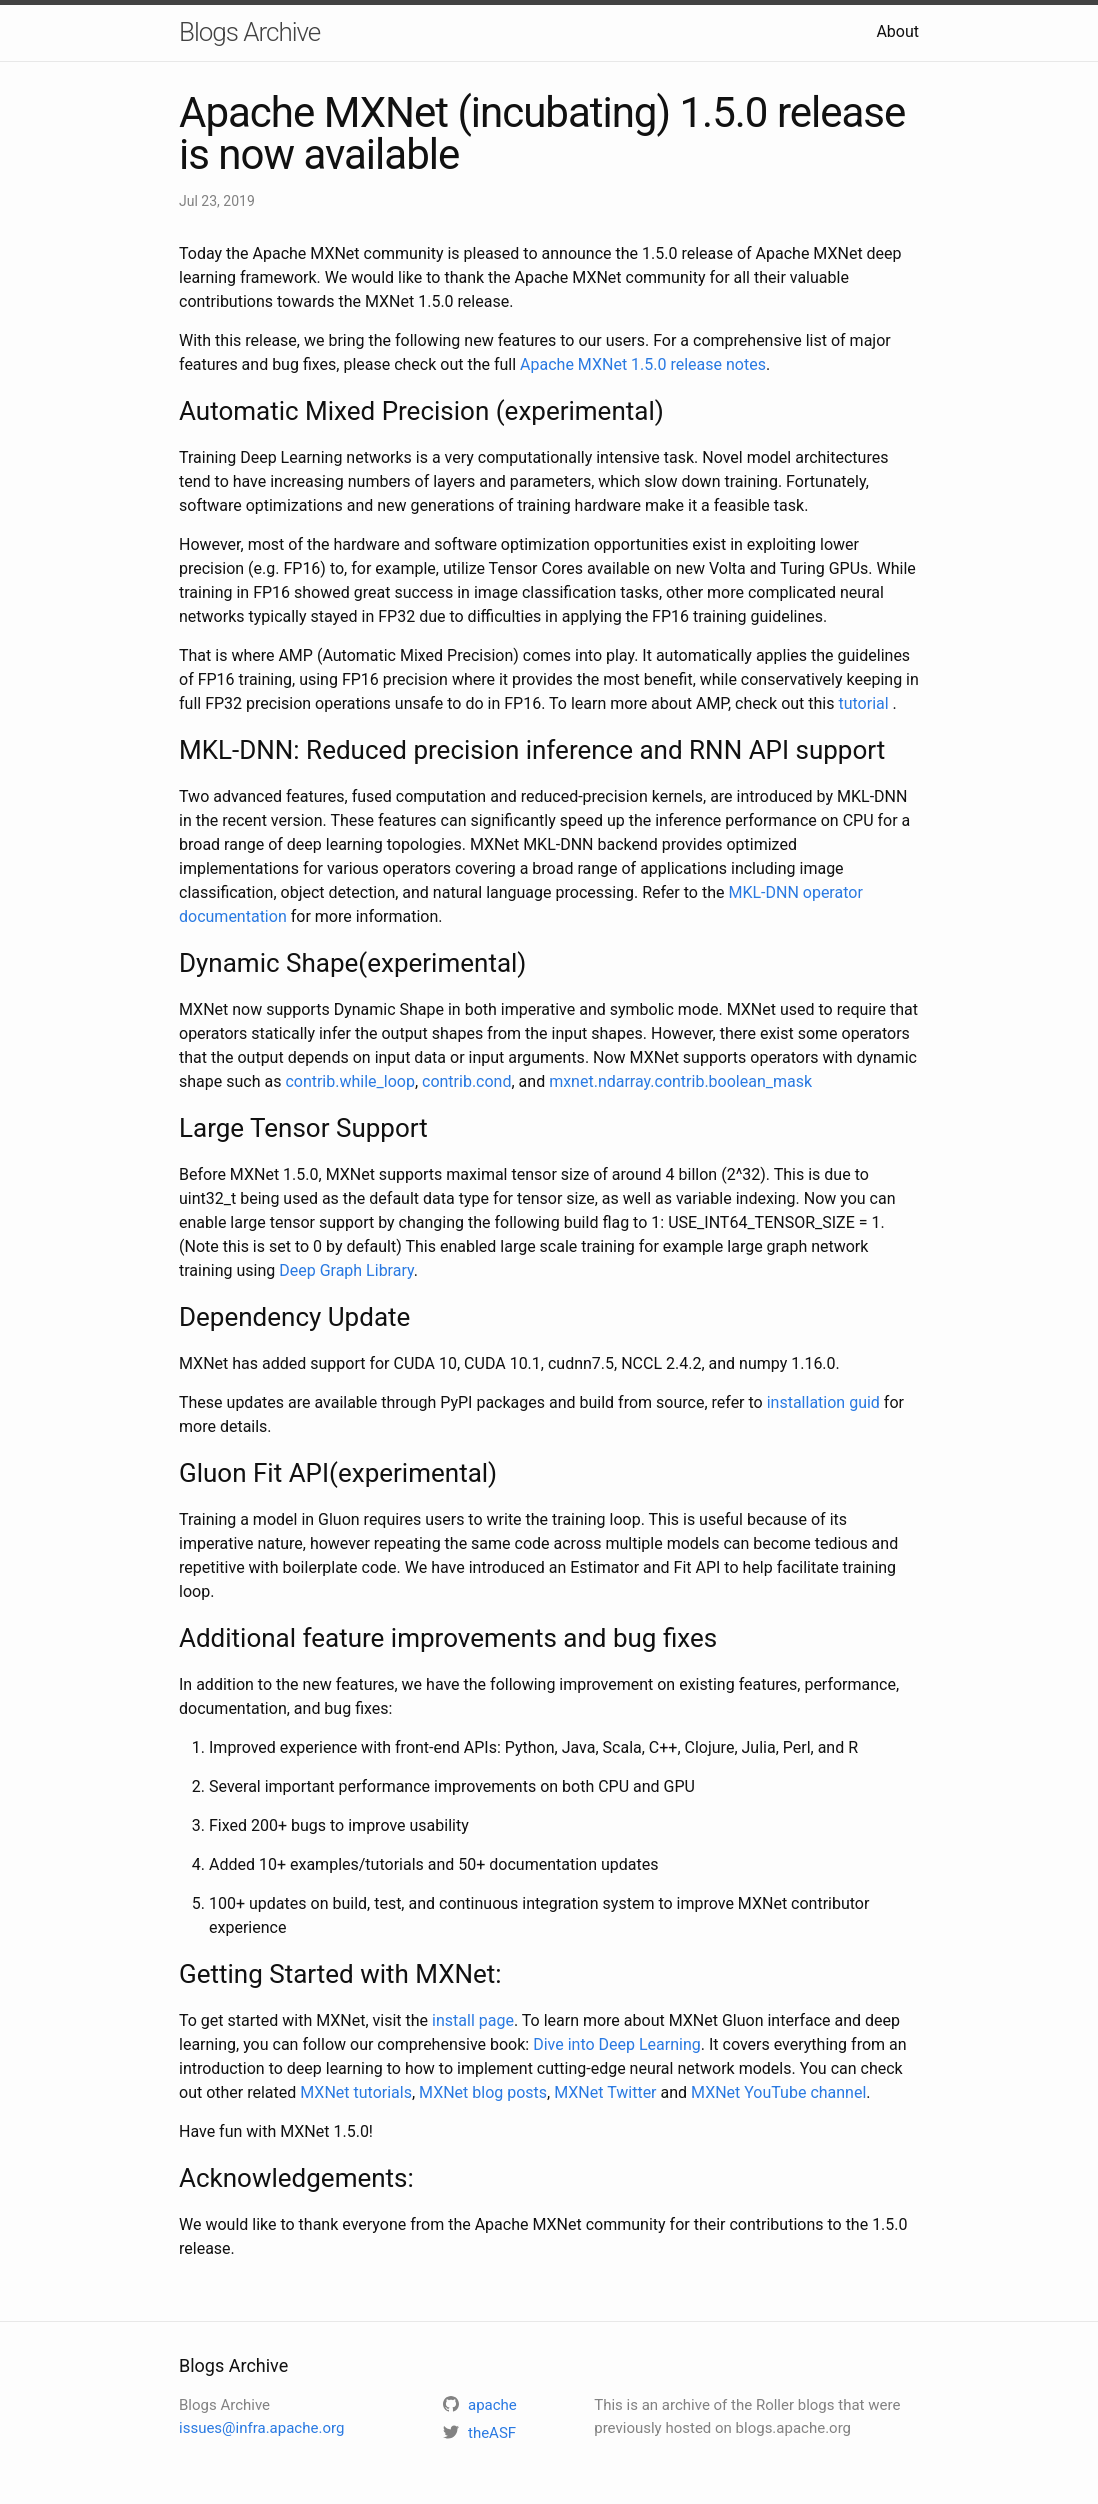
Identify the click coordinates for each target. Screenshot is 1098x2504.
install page (473, 2020)
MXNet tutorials (356, 2092)
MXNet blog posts (483, 2092)
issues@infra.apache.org (261, 2428)
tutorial (865, 703)
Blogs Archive (249, 32)
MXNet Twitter (605, 2092)
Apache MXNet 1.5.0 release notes (643, 364)
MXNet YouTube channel (778, 2092)
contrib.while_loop (350, 1081)
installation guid (823, 1402)
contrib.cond (466, 1081)
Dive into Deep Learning (617, 2044)
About (897, 31)
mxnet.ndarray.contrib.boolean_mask (680, 1081)
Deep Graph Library (346, 1270)
